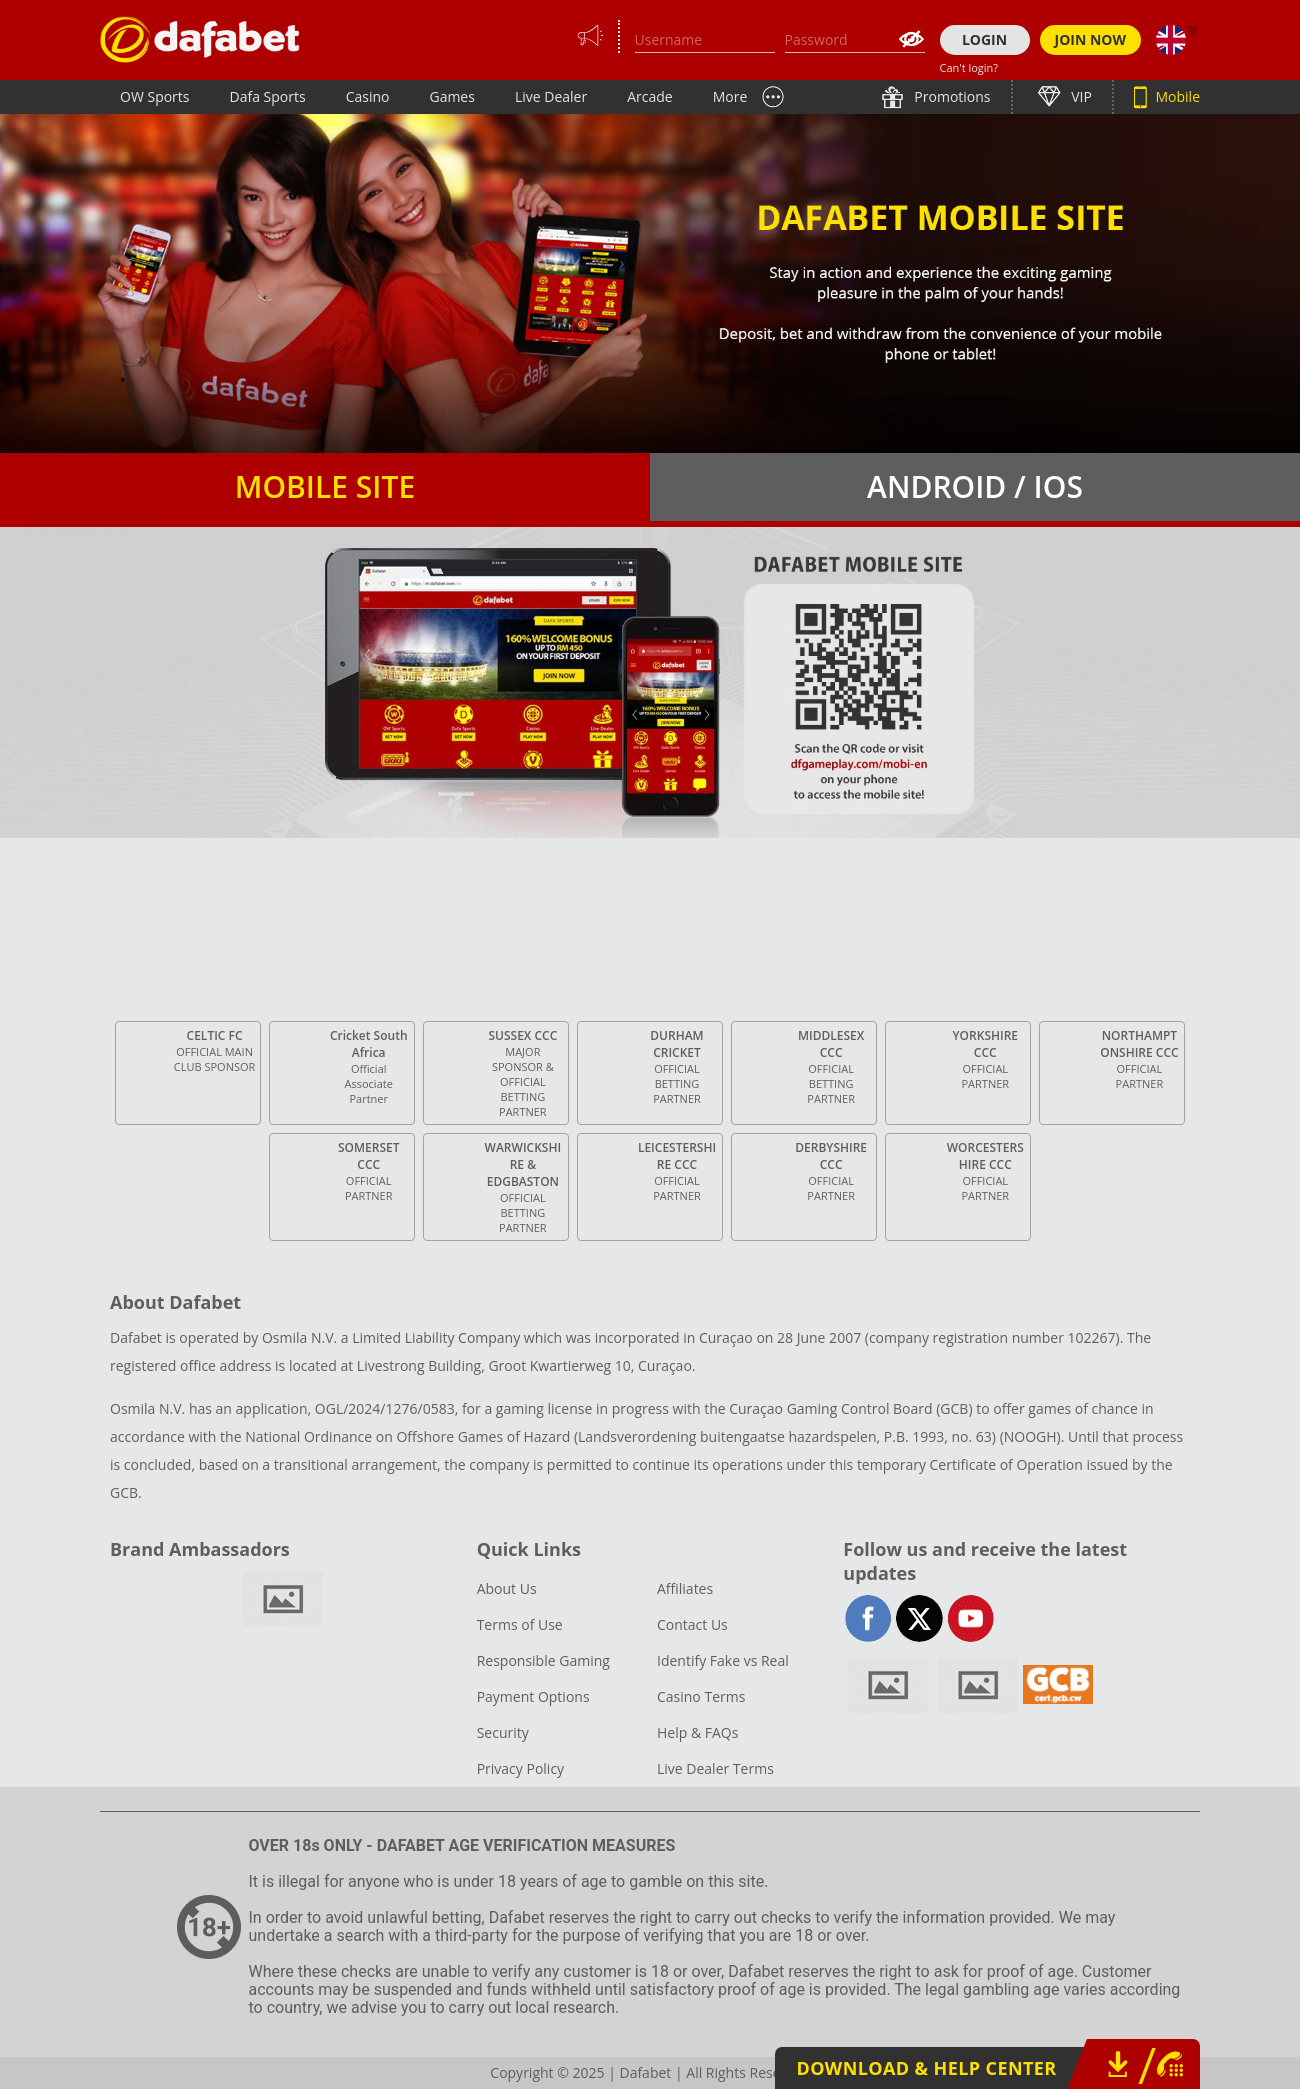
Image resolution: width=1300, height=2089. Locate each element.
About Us (507, 1588)
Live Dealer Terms (715, 1768)
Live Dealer (551, 96)
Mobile (1176, 96)
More (730, 96)
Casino (368, 96)
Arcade (650, 96)
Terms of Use (520, 1624)
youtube (970, 1618)
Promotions (951, 96)
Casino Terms (701, 1696)
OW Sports (155, 96)
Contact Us (692, 1624)
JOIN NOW (1091, 39)
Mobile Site (325, 486)
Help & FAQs (697, 1732)
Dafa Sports (268, 96)
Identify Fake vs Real (723, 1660)
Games (451, 96)
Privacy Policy (520, 1768)
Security (503, 1732)
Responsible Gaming (543, 1660)
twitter (919, 1618)
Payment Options (533, 1696)
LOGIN (984, 39)
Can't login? (969, 67)
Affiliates (685, 1588)
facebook (868, 1618)
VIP (1080, 96)
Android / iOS (975, 486)
